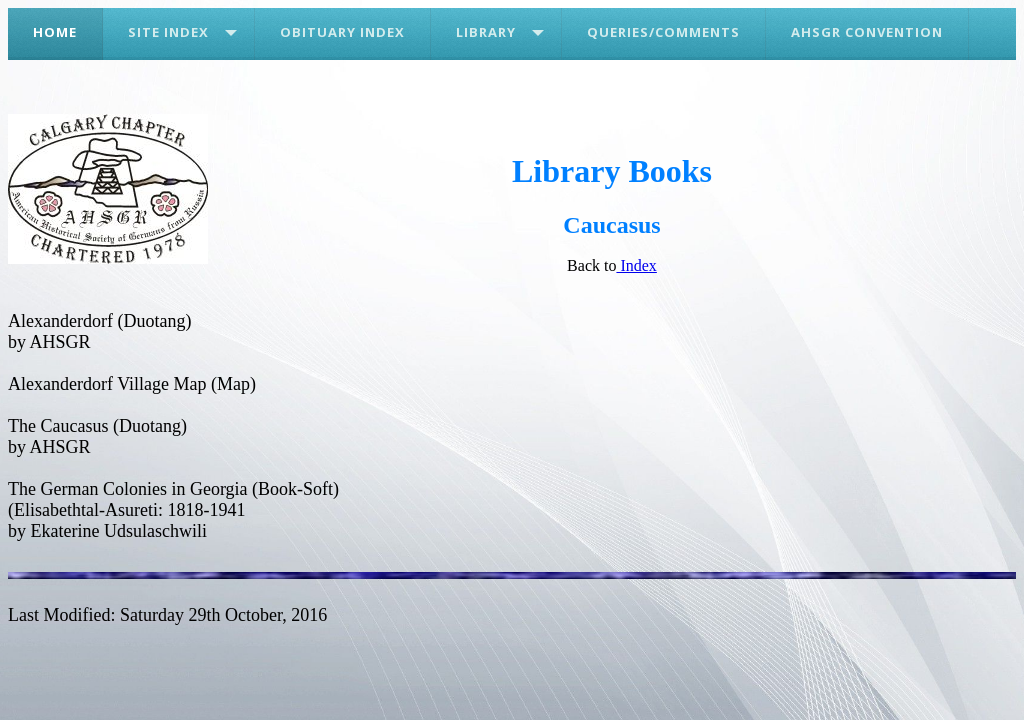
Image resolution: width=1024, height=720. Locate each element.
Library (486, 32)
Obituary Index (342, 32)
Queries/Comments (663, 32)
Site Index (168, 32)
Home (55, 32)
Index (636, 265)
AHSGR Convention (867, 32)
